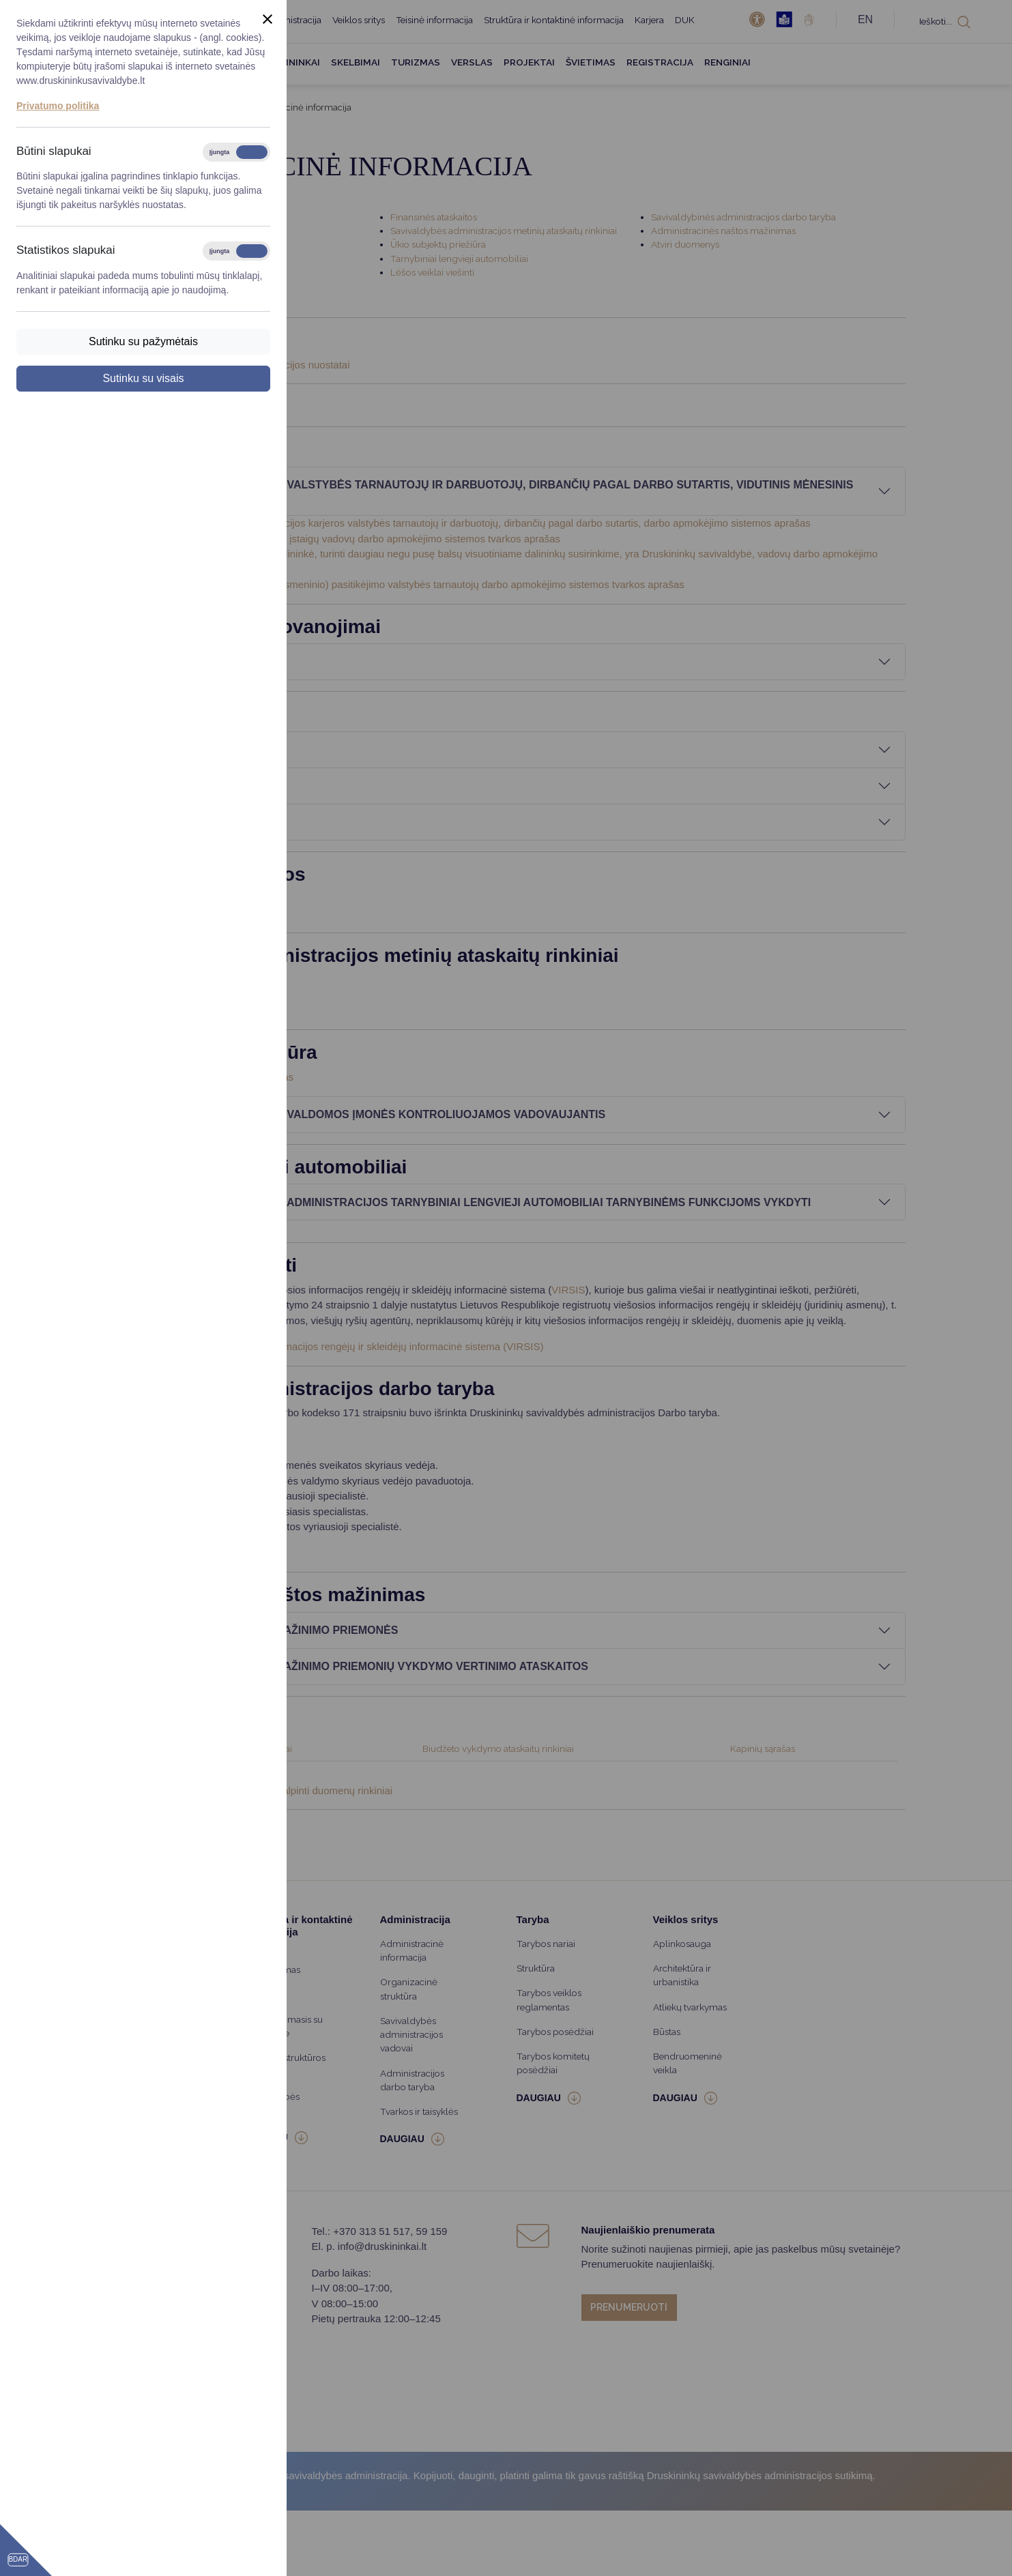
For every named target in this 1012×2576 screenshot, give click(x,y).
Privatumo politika (57, 105)
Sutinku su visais (143, 378)
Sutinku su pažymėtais (143, 341)
